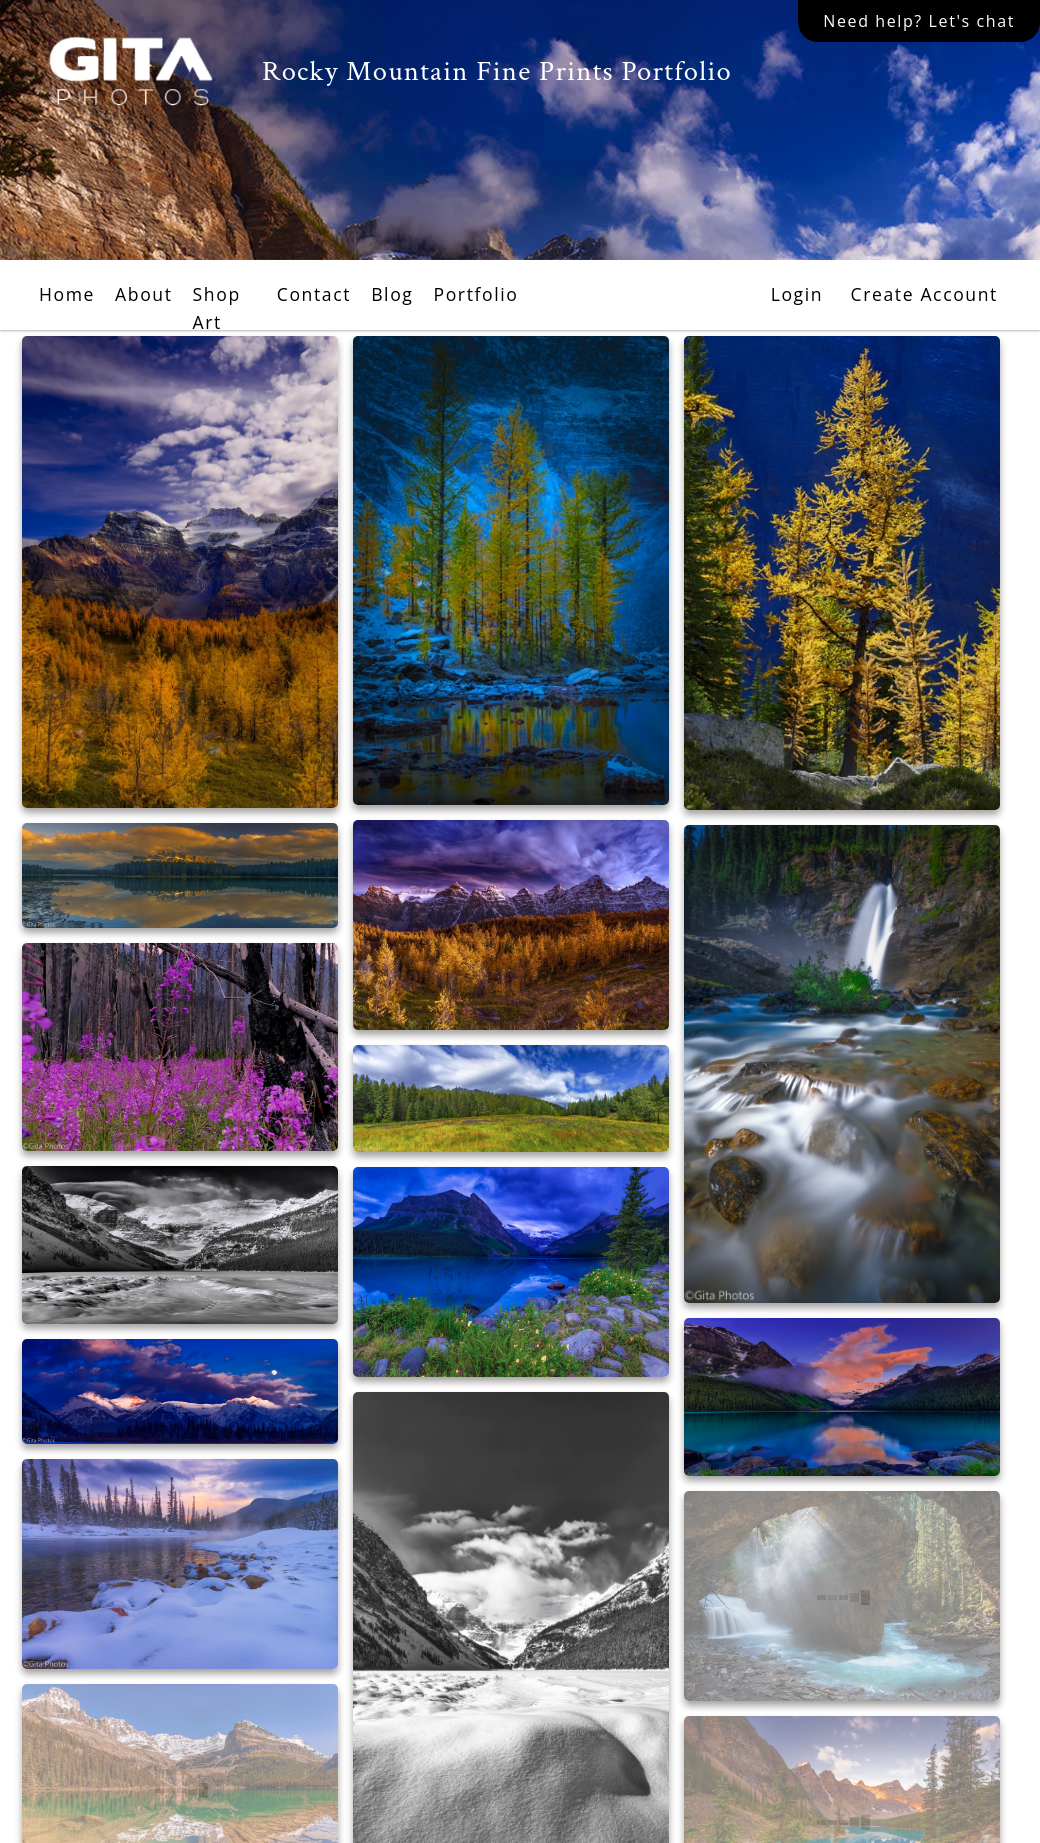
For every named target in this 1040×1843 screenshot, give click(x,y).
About (144, 294)
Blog (392, 294)
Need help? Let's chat (919, 21)
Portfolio (475, 294)
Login (797, 294)
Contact (314, 294)
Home (67, 294)
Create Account (924, 294)
